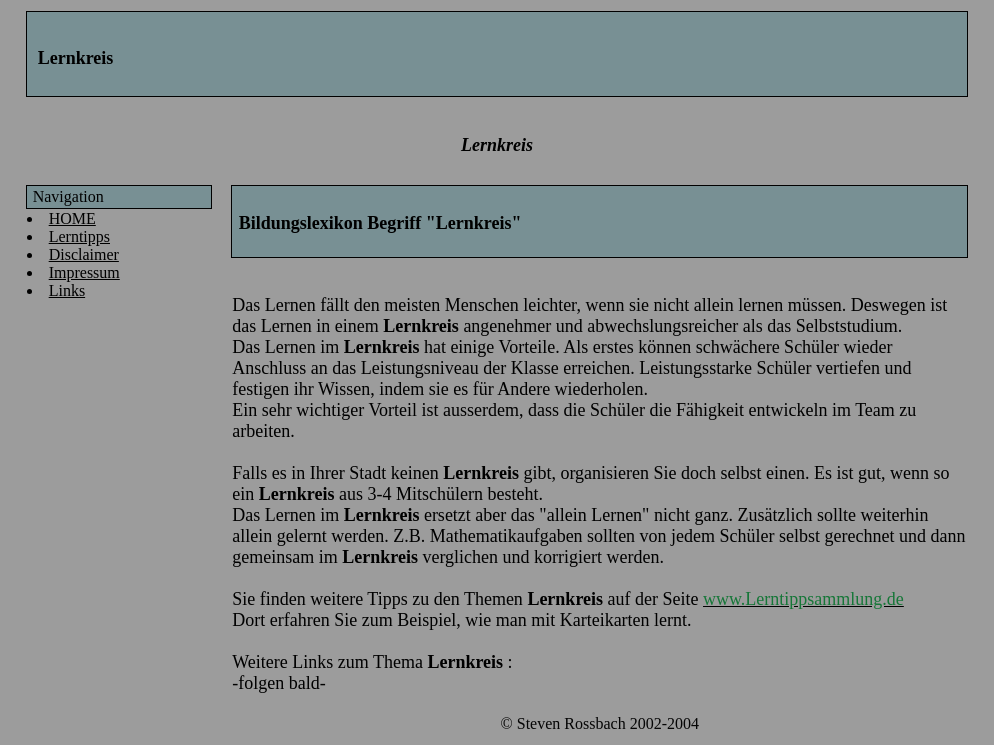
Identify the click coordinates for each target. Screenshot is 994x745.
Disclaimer (84, 254)
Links (67, 290)
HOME (72, 218)
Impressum (84, 272)
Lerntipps (79, 236)
